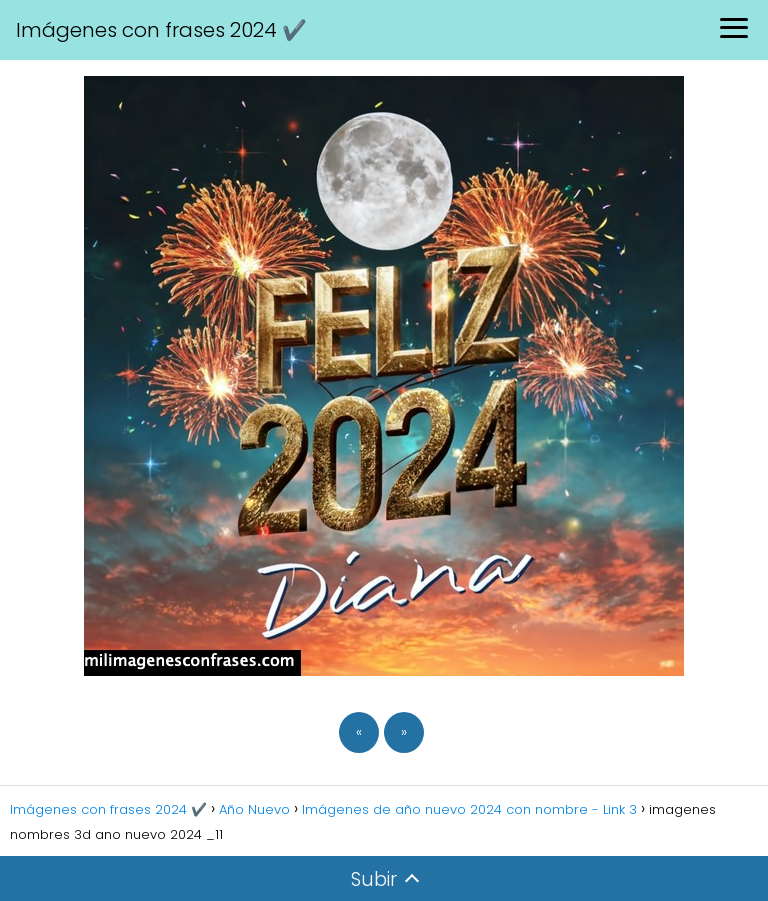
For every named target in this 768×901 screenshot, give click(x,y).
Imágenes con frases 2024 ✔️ (161, 30)
